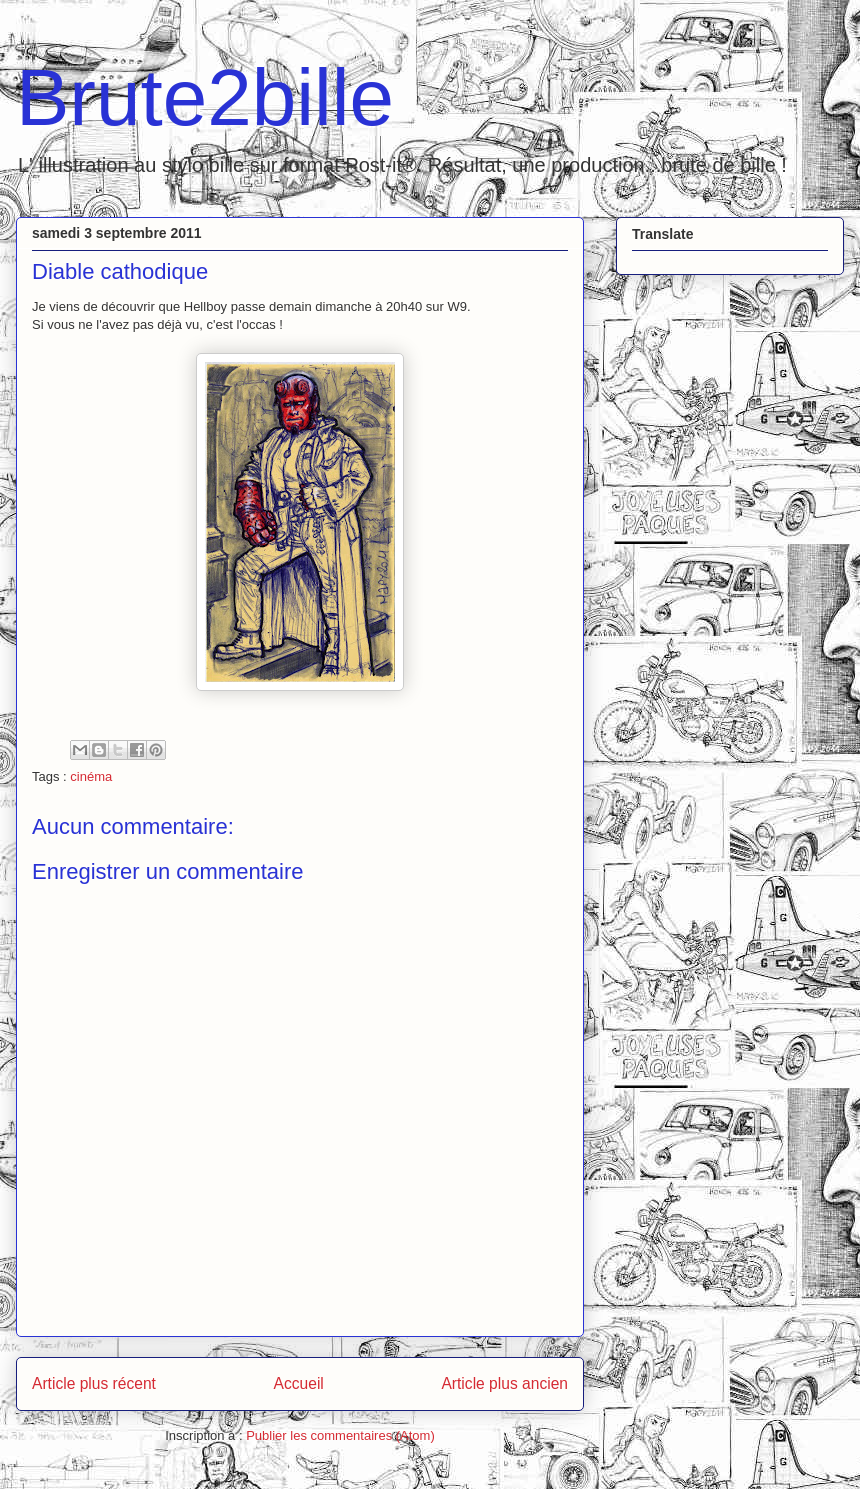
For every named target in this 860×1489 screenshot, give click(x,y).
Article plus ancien (504, 1383)
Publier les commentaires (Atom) (340, 1435)
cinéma (91, 776)
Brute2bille (205, 97)
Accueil (299, 1383)
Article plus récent (94, 1383)
